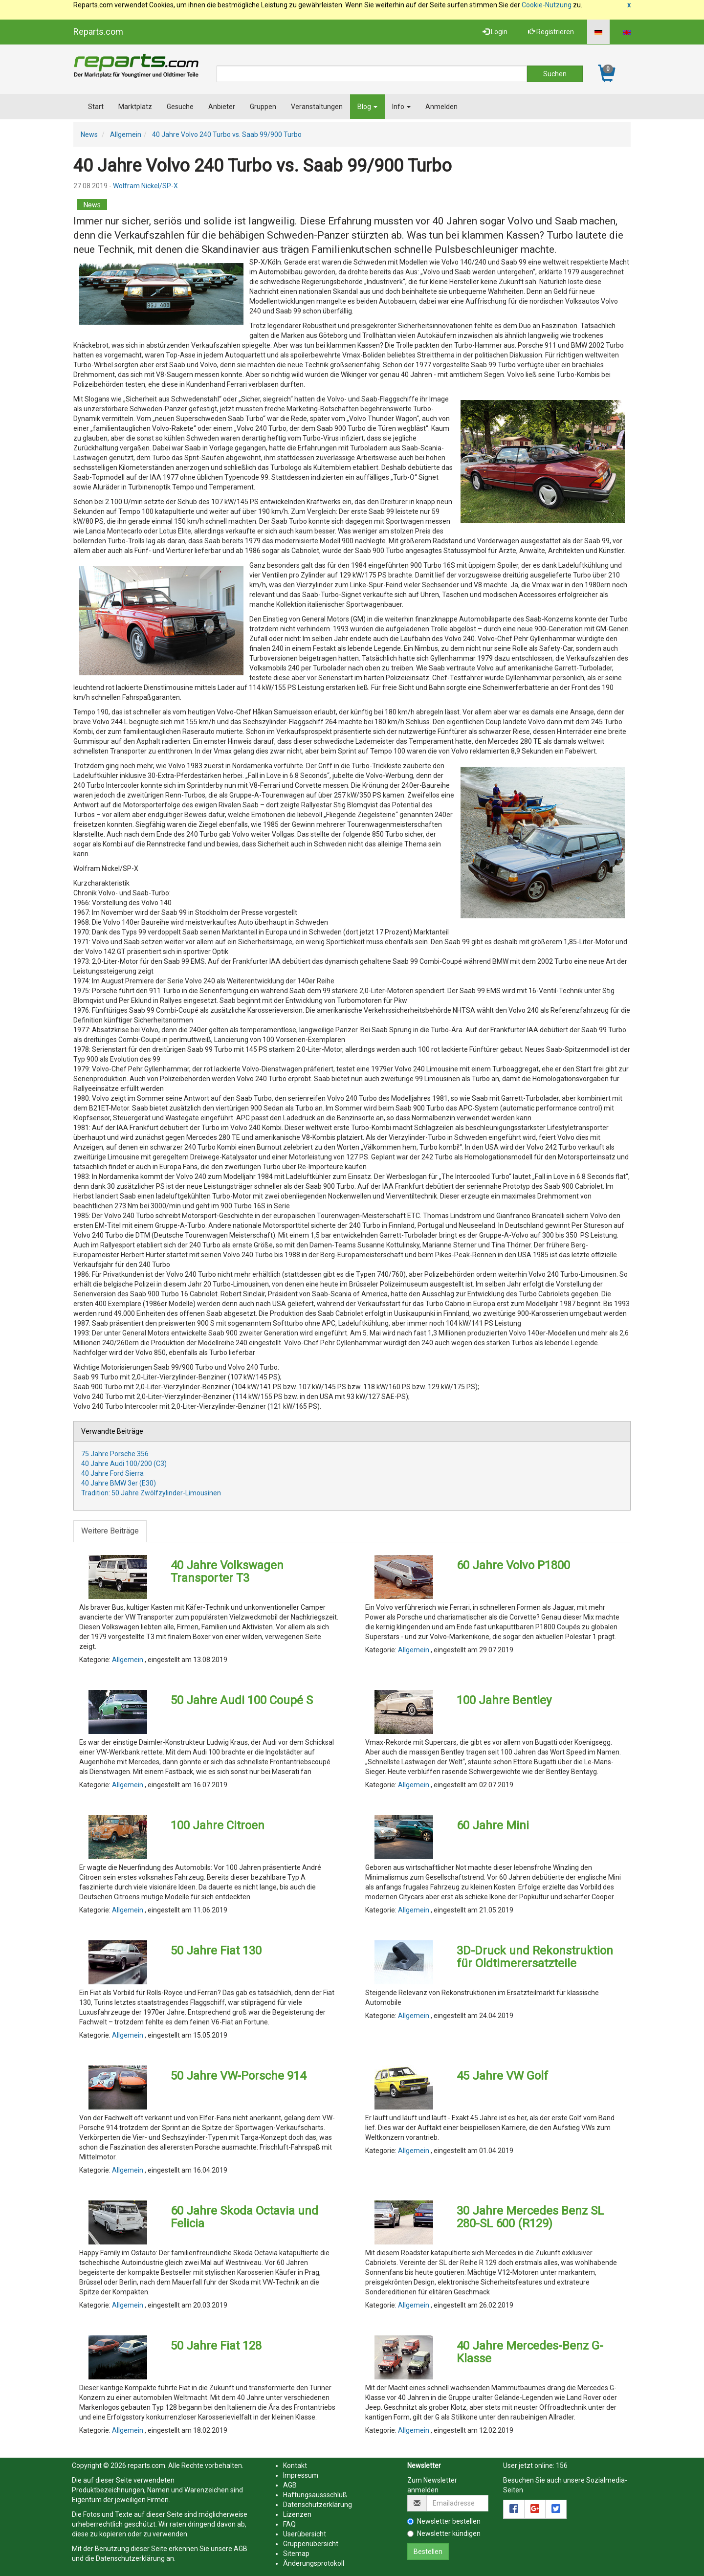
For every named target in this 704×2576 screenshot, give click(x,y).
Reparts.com (98, 31)
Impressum (300, 2475)
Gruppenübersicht (310, 2544)
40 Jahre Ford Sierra (112, 1473)
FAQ (289, 2524)
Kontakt (295, 2465)
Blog (367, 107)
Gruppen (263, 107)
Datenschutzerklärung (130, 2558)
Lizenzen (297, 2514)
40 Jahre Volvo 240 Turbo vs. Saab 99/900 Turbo (227, 134)
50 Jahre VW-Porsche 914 (238, 2076)
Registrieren (551, 32)
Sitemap (296, 2553)
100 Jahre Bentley (504, 1700)
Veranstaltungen (317, 107)
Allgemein (125, 134)
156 (562, 2465)
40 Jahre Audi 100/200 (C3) (124, 1463)
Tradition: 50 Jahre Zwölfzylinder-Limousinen (151, 1493)
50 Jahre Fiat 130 (216, 1950)
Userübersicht (304, 2534)
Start (96, 107)
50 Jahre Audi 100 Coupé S (242, 1700)
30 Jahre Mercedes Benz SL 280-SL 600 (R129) (530, 2217)
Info (401, 107)
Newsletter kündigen (444, 2533)
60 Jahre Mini (493, 1825)
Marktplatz (135, 107)
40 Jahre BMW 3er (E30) (118, 1483)
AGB (240, 2549)
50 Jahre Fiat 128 (216, 2346)
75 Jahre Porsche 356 (115, 1454)
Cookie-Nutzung (547, 5)
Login (495, 32)
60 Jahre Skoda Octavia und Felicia (244, 2217)
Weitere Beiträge (110, 1530)
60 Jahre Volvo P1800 (513, 1565)
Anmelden (441, 107)
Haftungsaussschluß (315, 2495)
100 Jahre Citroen (217, 1825)
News (89, 134)
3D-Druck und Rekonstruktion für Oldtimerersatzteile (535, 1957)
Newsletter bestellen (444, 2521)
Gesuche (180, 107)
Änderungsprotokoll (313, 2563)
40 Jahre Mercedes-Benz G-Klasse (530, 2352)
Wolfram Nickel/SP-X (145, 186)
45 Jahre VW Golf (502, 2076)
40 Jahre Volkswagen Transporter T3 (227, 1571)
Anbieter (221, 107)
